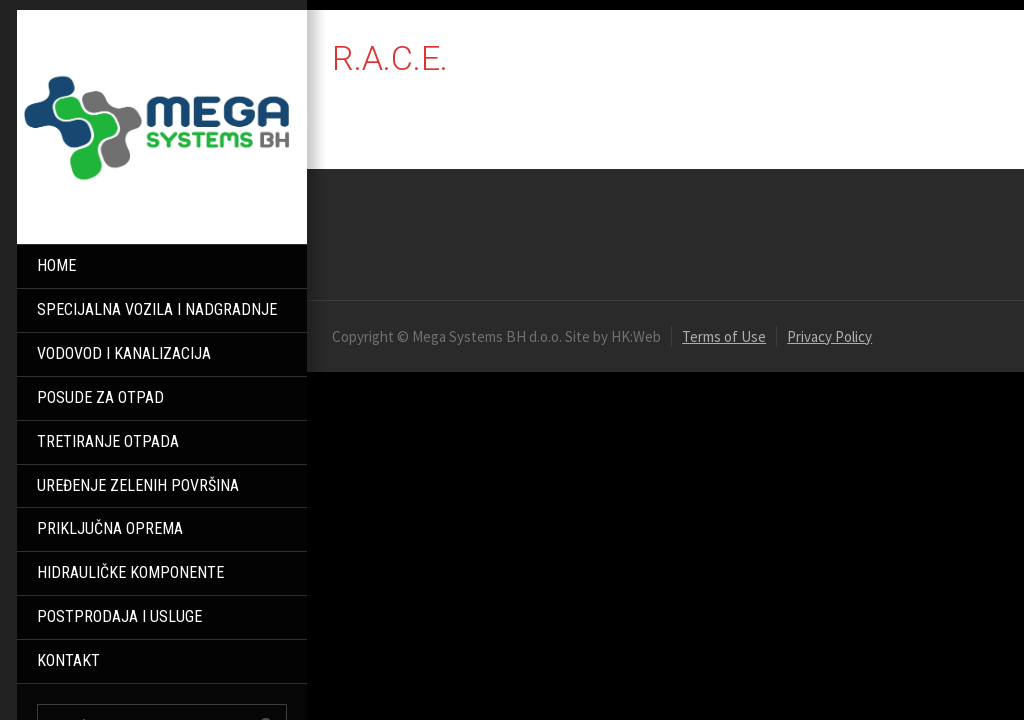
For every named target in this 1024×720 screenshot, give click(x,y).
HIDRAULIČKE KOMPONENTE (130, 572)
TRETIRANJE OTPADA (108, 441)
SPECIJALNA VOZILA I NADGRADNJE (157, 309)
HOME (56, 265)
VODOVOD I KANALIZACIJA (124, 353)
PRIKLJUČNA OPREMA (110, 528)
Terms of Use (724, 336)
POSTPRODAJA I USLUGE (119, 616)
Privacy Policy (829, 336)
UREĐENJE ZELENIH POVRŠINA (138, 485)
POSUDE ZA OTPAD (100, 397)
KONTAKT (68, 660)
